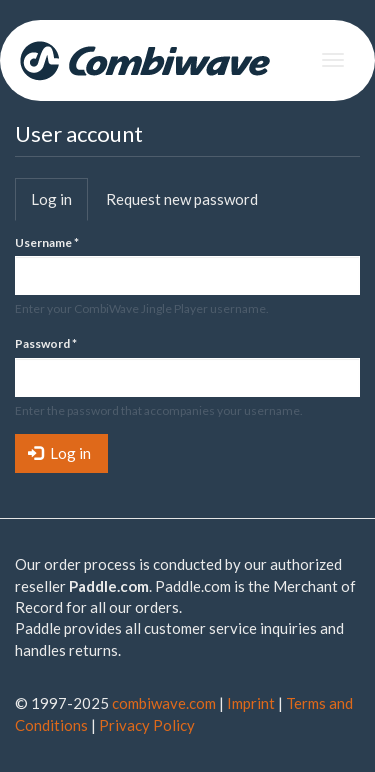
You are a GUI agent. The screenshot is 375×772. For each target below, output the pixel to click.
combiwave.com (164, 703)
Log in (59, 205)
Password (46, 343)
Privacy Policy (147, 725)
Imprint (251, 703)
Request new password (182, 199)
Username (47, 242)
